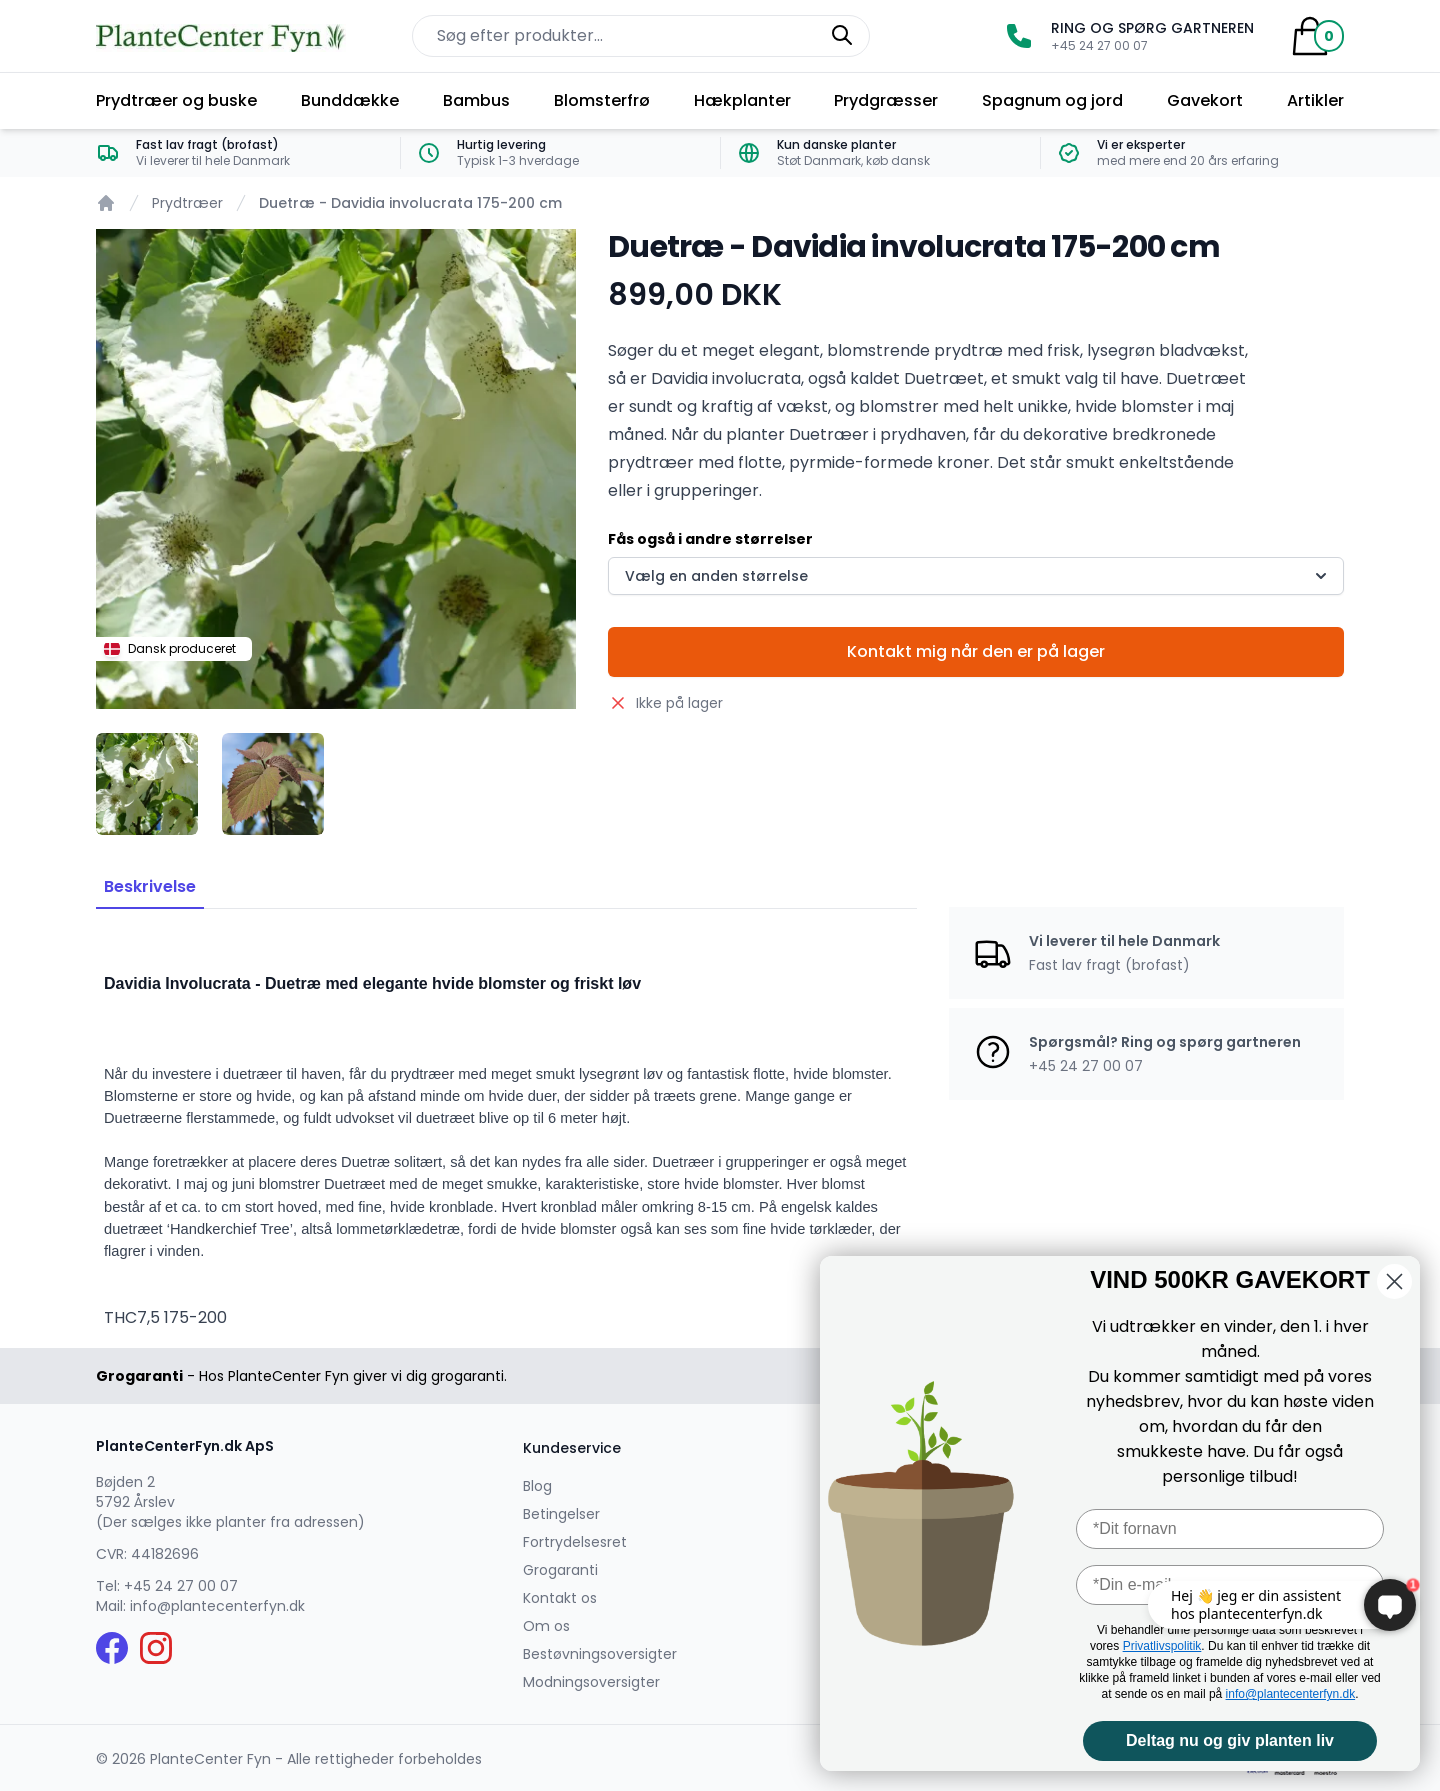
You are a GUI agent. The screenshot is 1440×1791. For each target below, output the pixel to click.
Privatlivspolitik (1162, 1646)
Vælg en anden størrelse (978, 576)
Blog (537, 1486)
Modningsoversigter (591, 1682)
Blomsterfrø (602, 100)
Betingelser (561, 1514)
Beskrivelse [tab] (150, 886)
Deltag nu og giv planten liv (1230, 1740)
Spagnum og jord (1052, 100)
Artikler (1315, 100)
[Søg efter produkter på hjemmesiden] (641, 36)
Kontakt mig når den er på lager (976, 651)
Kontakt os (560, 1598)
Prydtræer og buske (176, 100)
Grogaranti (560, 1570)
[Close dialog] (1394, 1281)
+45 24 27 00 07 (181, 1586)
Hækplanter (742, 100)
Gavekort (1205, 100)
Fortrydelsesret (575, 1542)
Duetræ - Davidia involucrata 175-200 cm (410, 203)
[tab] (147, 784)
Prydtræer (187, 203)
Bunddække (350, 100)
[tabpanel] (336, 469)
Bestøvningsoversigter (600, 1654)
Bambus (476, 100)
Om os (546, 1626)
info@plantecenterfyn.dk (217, 1606)
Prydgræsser (886, 100)
